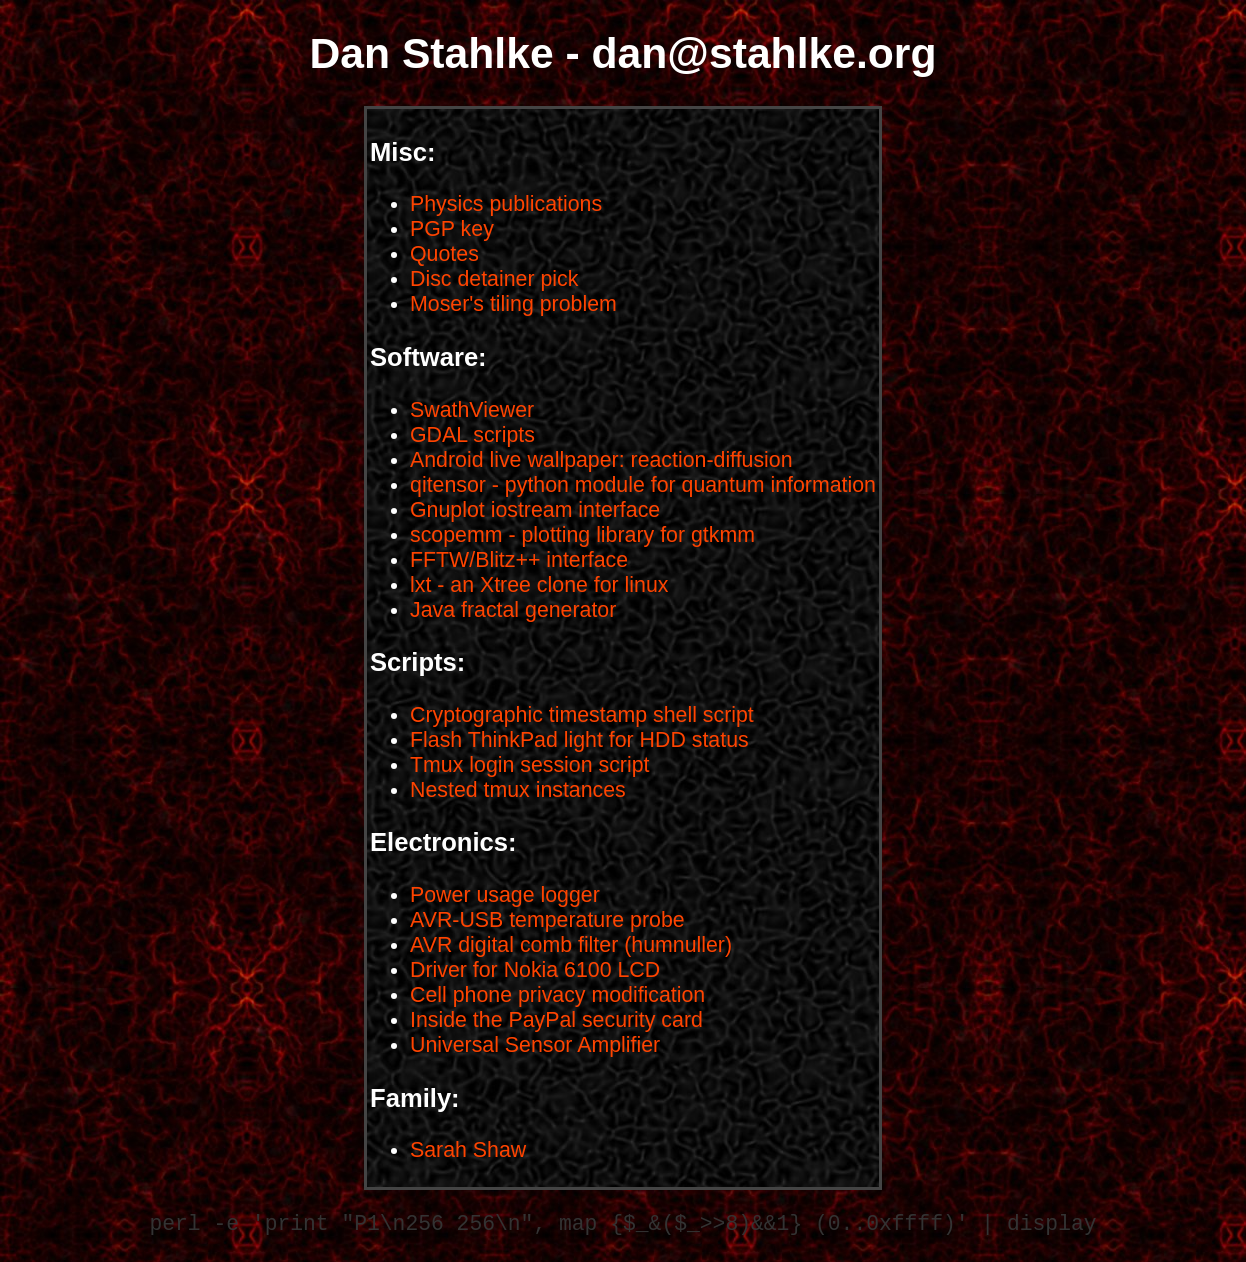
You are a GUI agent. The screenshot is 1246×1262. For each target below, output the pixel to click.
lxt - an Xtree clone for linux (539, 585)
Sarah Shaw (468, 1150)
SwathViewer (472, 410)
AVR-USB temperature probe (547, 920)
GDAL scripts (472, 435)
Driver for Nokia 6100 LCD (535, 970)
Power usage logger (505, 895)
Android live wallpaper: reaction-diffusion (601, 460)
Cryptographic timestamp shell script (582, 715)
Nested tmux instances (518, 790)
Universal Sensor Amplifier (535, 1045)
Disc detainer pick (494, 279)
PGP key (452, 229)
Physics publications (506, 204)
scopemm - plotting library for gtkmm (582, 535)
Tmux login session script (529, 765)
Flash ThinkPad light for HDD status (579, 740)
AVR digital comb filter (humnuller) (571, 945)
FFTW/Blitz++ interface (519, 560)
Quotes (444, 254)
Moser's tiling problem (513, 304)
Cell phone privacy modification (557, 995)
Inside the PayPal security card (556, 1020)
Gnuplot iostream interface (535, 510)
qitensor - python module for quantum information (643, 485)
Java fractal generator (513, 610)
